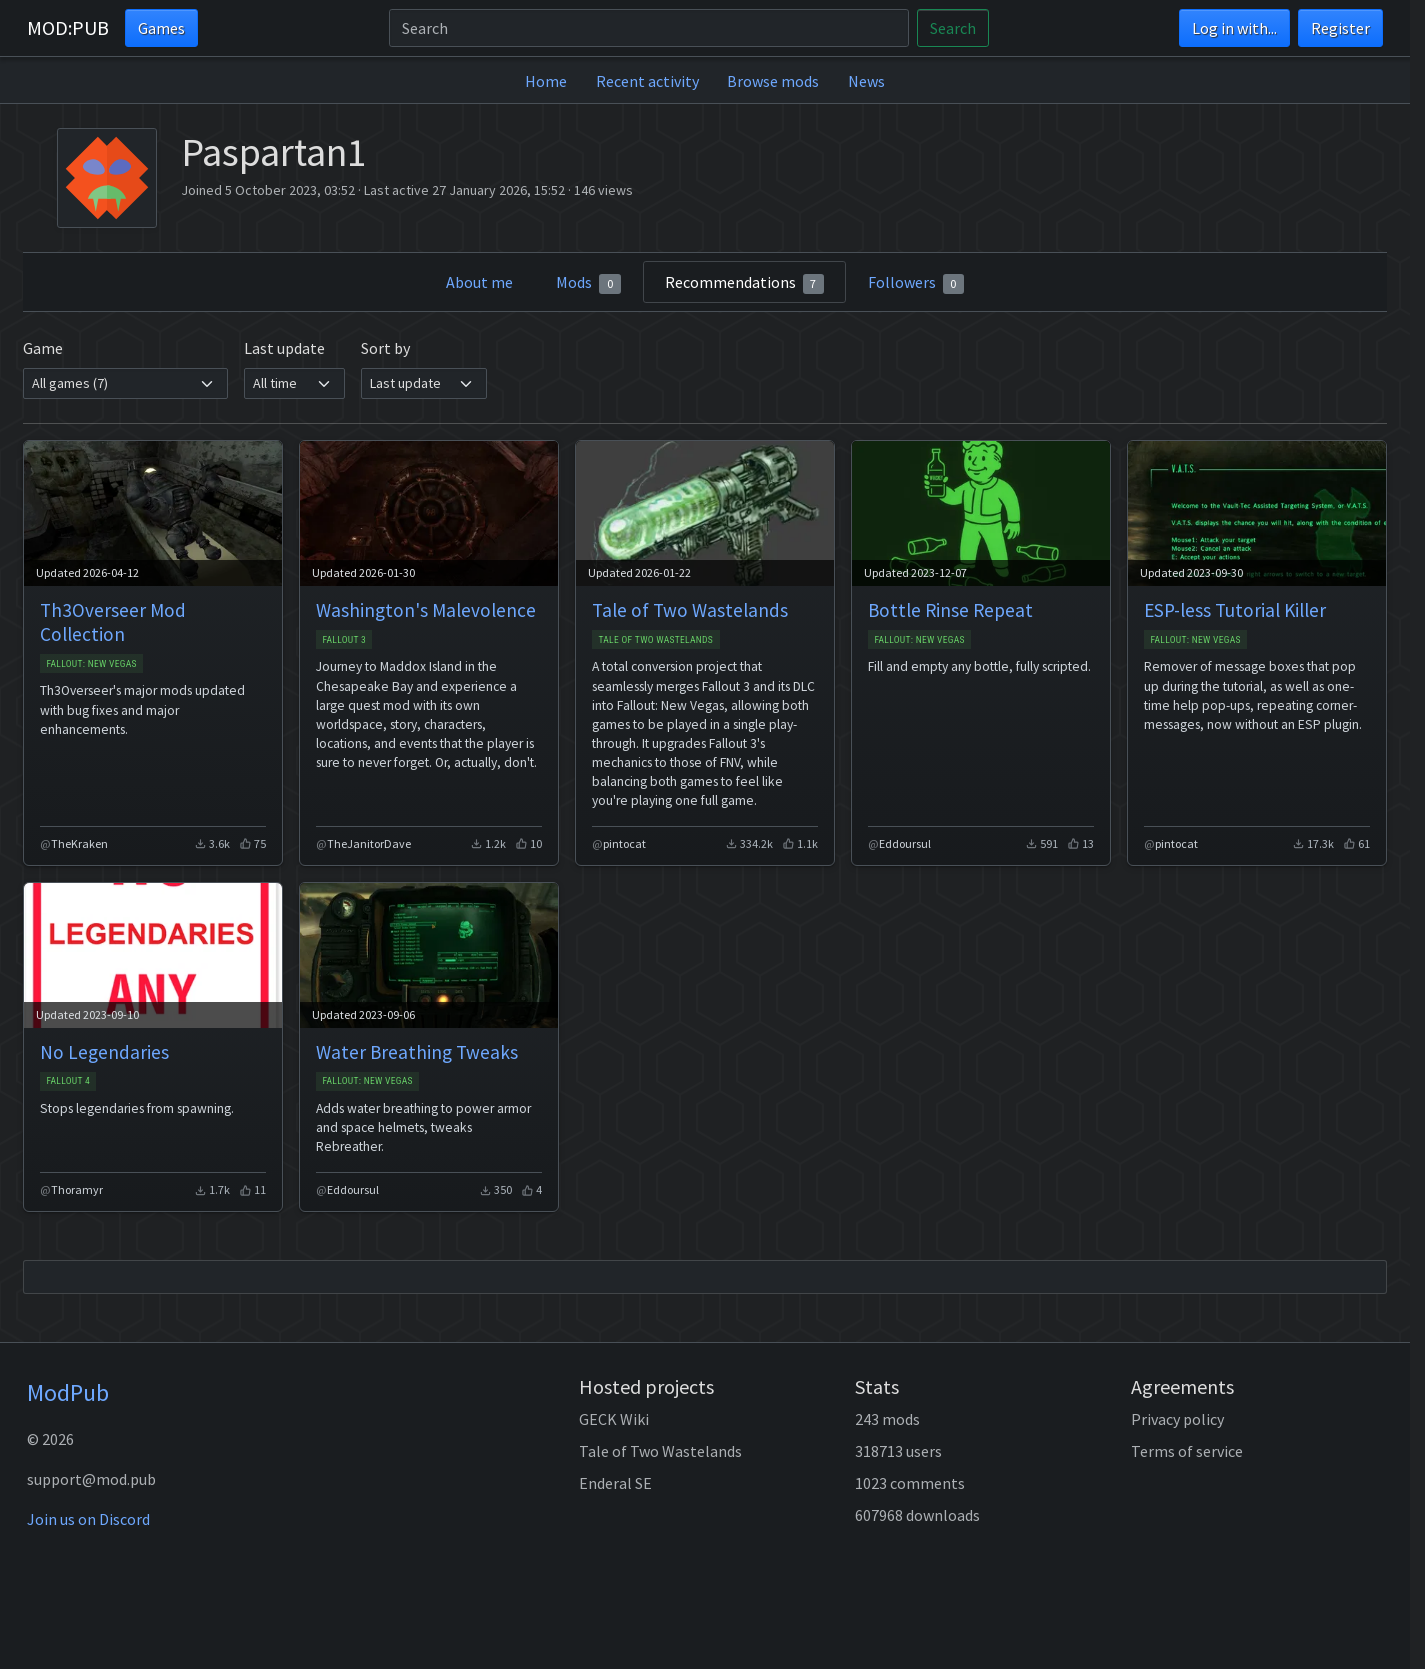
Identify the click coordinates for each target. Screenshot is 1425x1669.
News (866, 81)
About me (479, 282)
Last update (284, 348)
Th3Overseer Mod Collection (113, 622)
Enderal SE (615, 1483)
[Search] (649, 28)
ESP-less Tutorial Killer (1235, 610)
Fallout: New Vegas (91, 663)
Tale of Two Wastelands (690, 610)
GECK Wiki (614, 1419)
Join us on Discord (88, 1519)
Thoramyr (77, 1189)
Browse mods (773, 81)
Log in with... (1234, 28)
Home (546, 81)
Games (161, 28)
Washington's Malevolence (426, 610)
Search (953, 28)
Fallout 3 (344, 639)
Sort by (385, 348)
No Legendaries (104, 1052)
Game (43, 348)
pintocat (624, 843)
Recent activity (647, 81)
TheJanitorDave (369, 843)
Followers (916, 283)
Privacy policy (1177, 1419)
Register (1340, 28)
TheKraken (79, 843)
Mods (588, 283)
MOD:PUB (68, 27)
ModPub (68, 1392)
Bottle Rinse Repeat (950, 610)
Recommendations (745, 283)
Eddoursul (905, 843)
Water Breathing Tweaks (417, 1052)
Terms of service (1187, 1451)
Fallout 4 (68, 1080)
